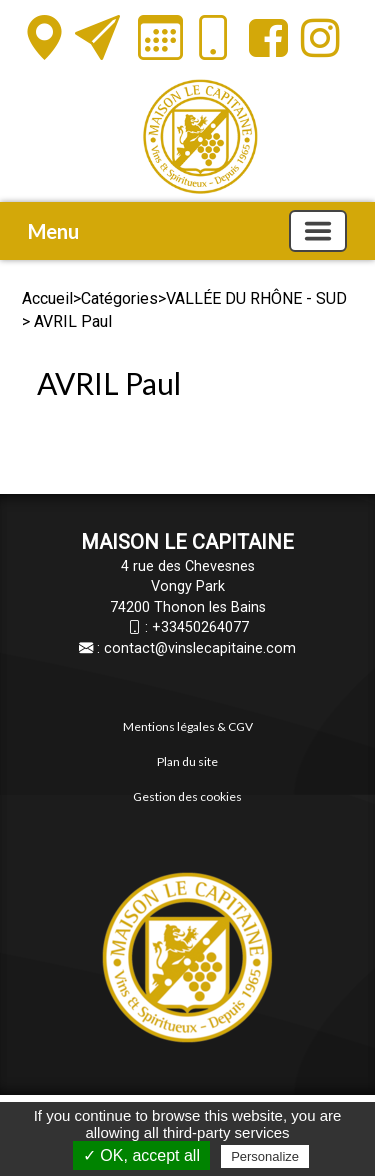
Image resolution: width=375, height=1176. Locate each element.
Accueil (47, 298)
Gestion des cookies (187, 796)
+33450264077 (200, 627)
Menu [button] (53, 231)
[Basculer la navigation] (318, 231)
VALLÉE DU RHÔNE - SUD (256, 298)
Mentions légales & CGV (188, 726)
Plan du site (187, 761)
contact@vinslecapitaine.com (200, 648)
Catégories (119, 298)
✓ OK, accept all (141, 1155)
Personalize (265, 1156)
